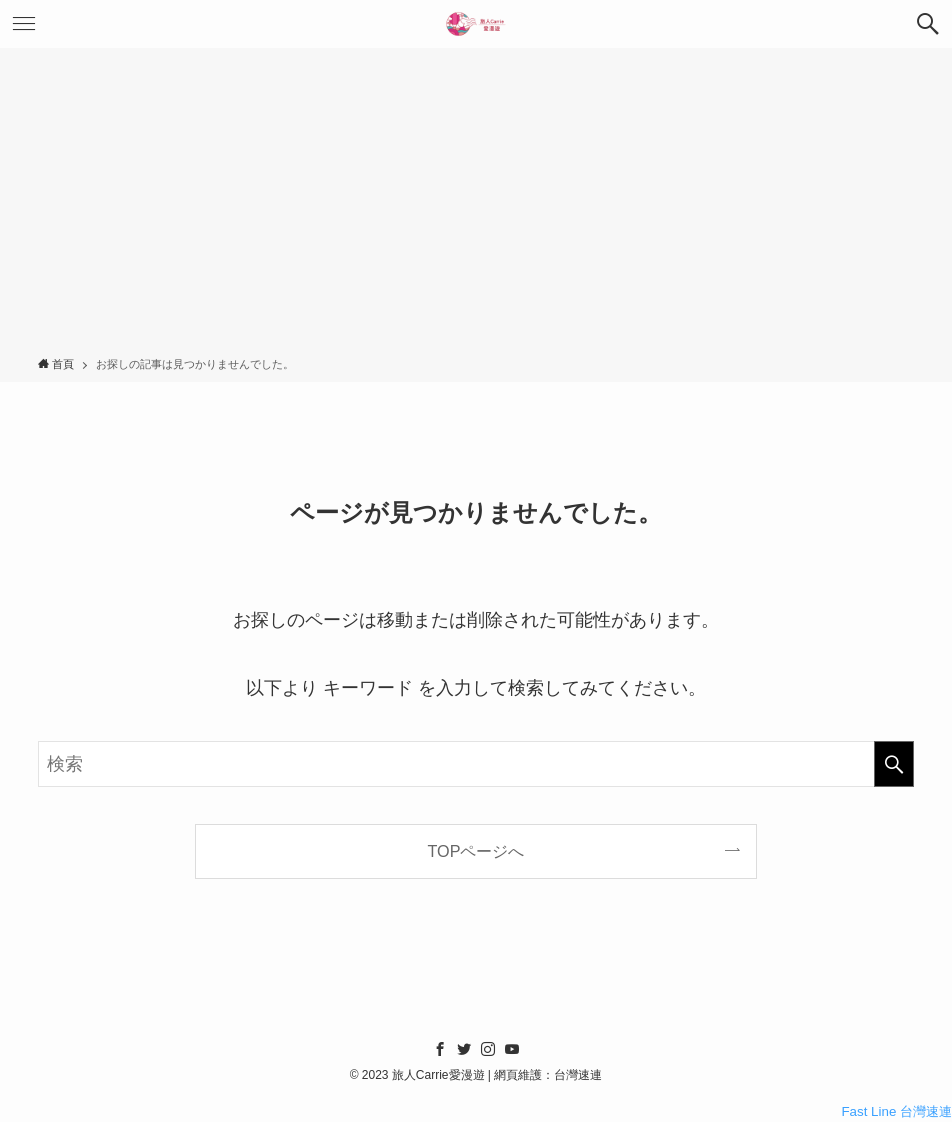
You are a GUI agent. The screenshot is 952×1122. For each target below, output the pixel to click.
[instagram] (488, 1049)
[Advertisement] (476, 206)
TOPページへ (476, 851)
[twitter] (464, 1049)
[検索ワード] (476, 764)
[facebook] (440, 1049)
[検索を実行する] (894, 764)
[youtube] (512, 1049)
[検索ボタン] (928, 24)
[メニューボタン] (24, 24)
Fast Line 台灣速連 (896, 1111)
